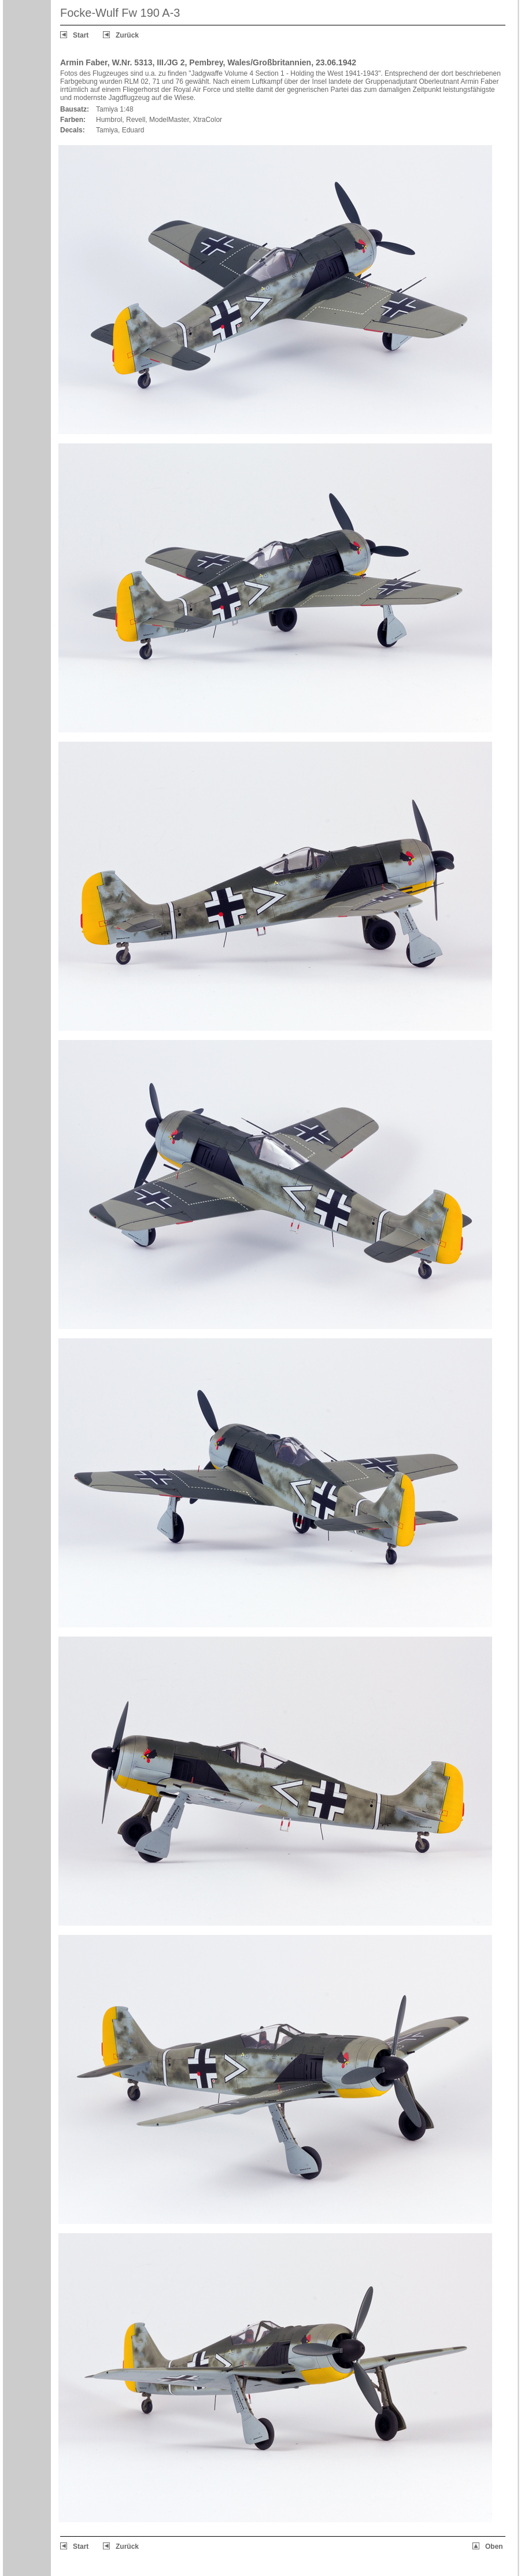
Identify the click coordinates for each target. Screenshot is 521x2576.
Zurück (127, 35)
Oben (494, 2546)
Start (80, 35)
